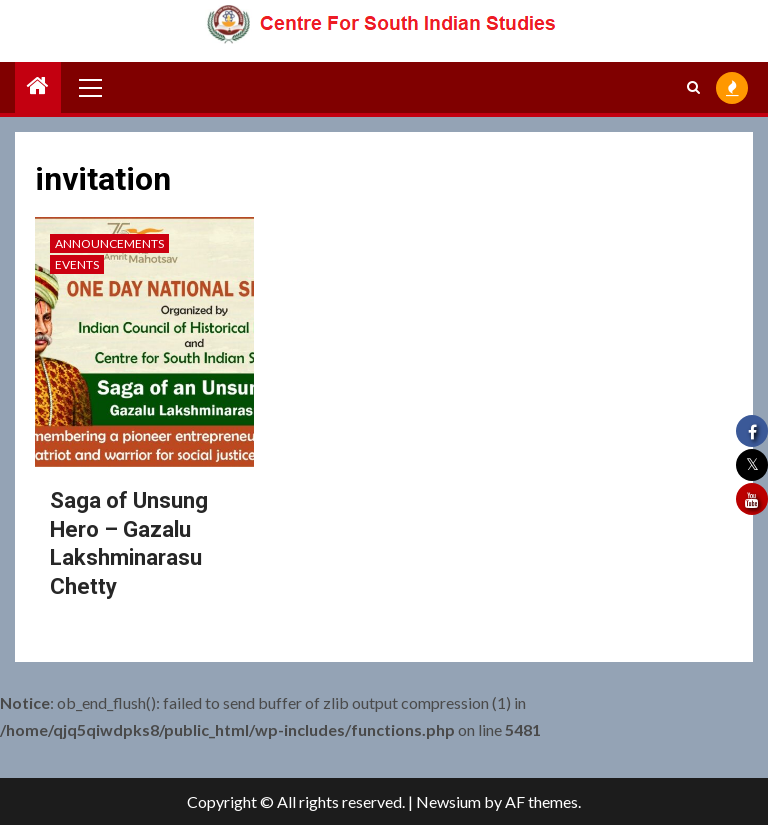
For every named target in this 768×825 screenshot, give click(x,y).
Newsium (448, 801)
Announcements (109, 243)
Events (77, 264)
